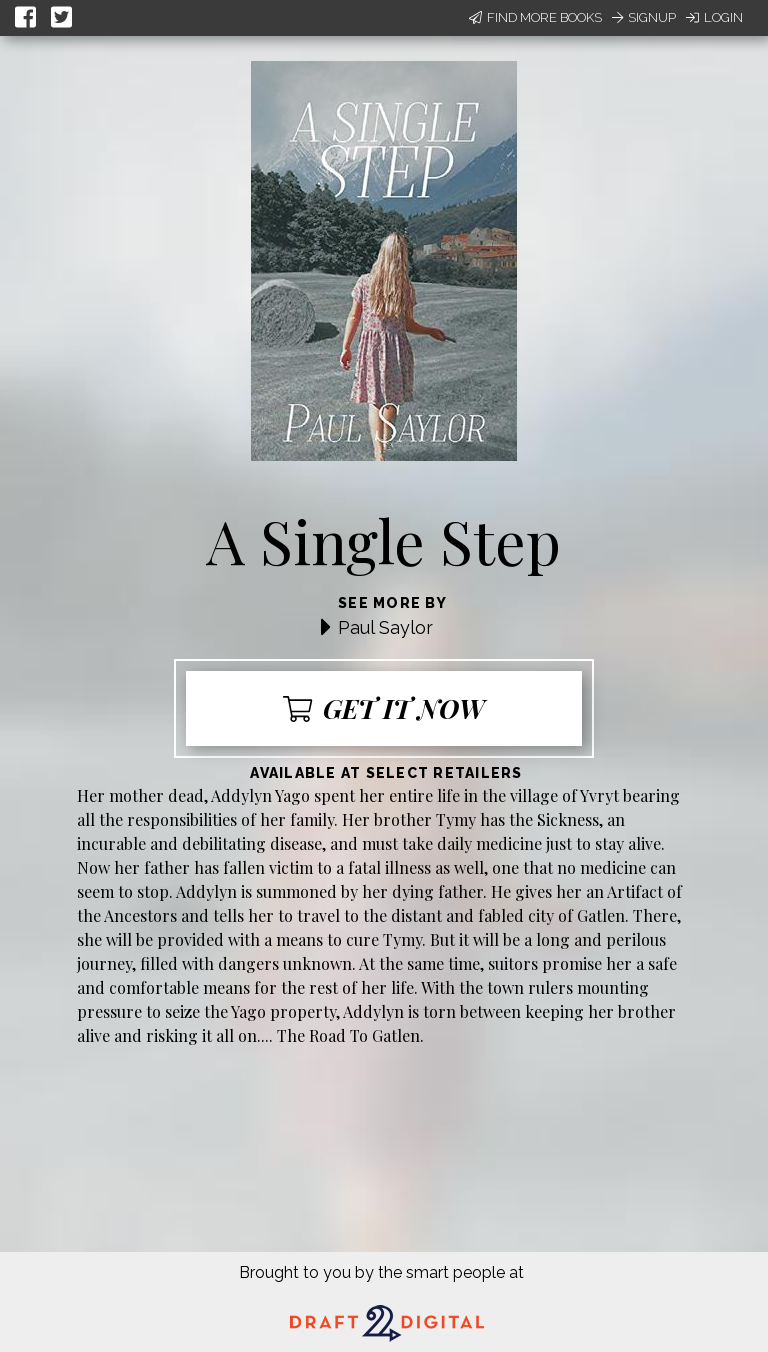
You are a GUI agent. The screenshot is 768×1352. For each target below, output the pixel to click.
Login (714, 17)
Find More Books (535, 17)
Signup (644, 17)
